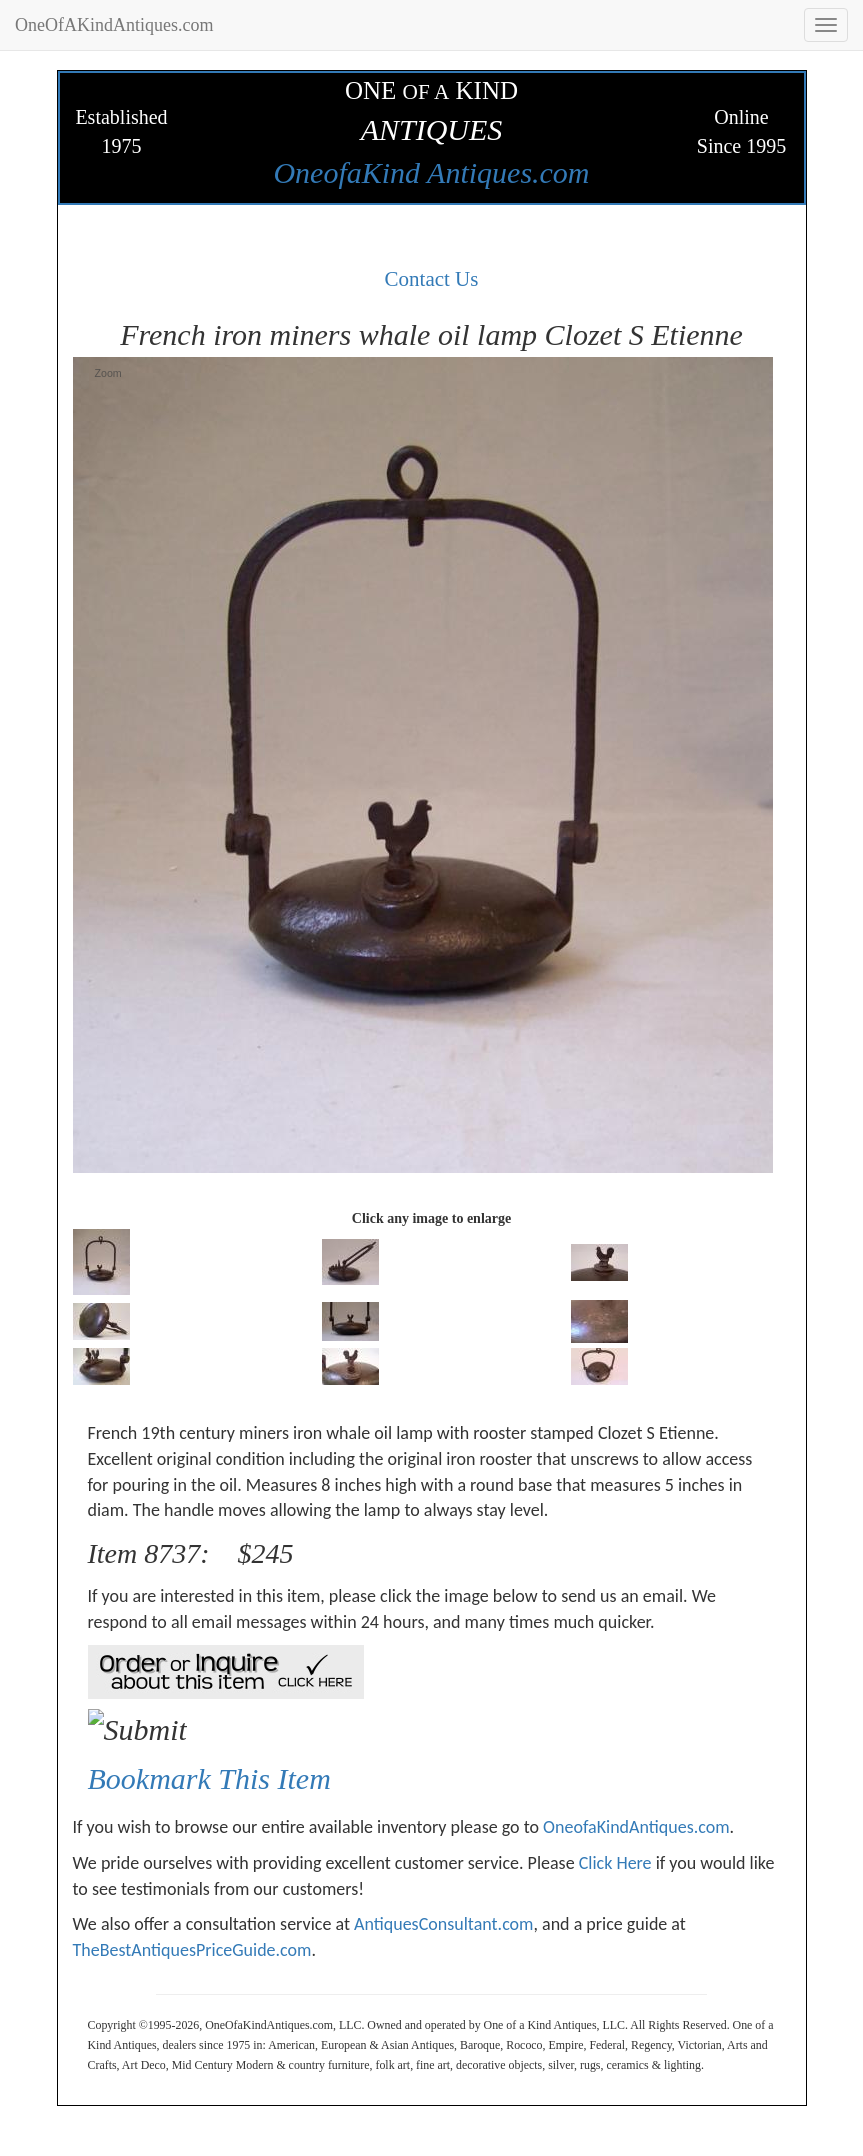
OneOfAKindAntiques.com (114, 25)
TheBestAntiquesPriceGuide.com (192, 1950)
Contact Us (432, 279)
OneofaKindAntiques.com (636, 1827)
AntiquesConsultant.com (443, 1924)
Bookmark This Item (209, 1778)
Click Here (615, 1863)
